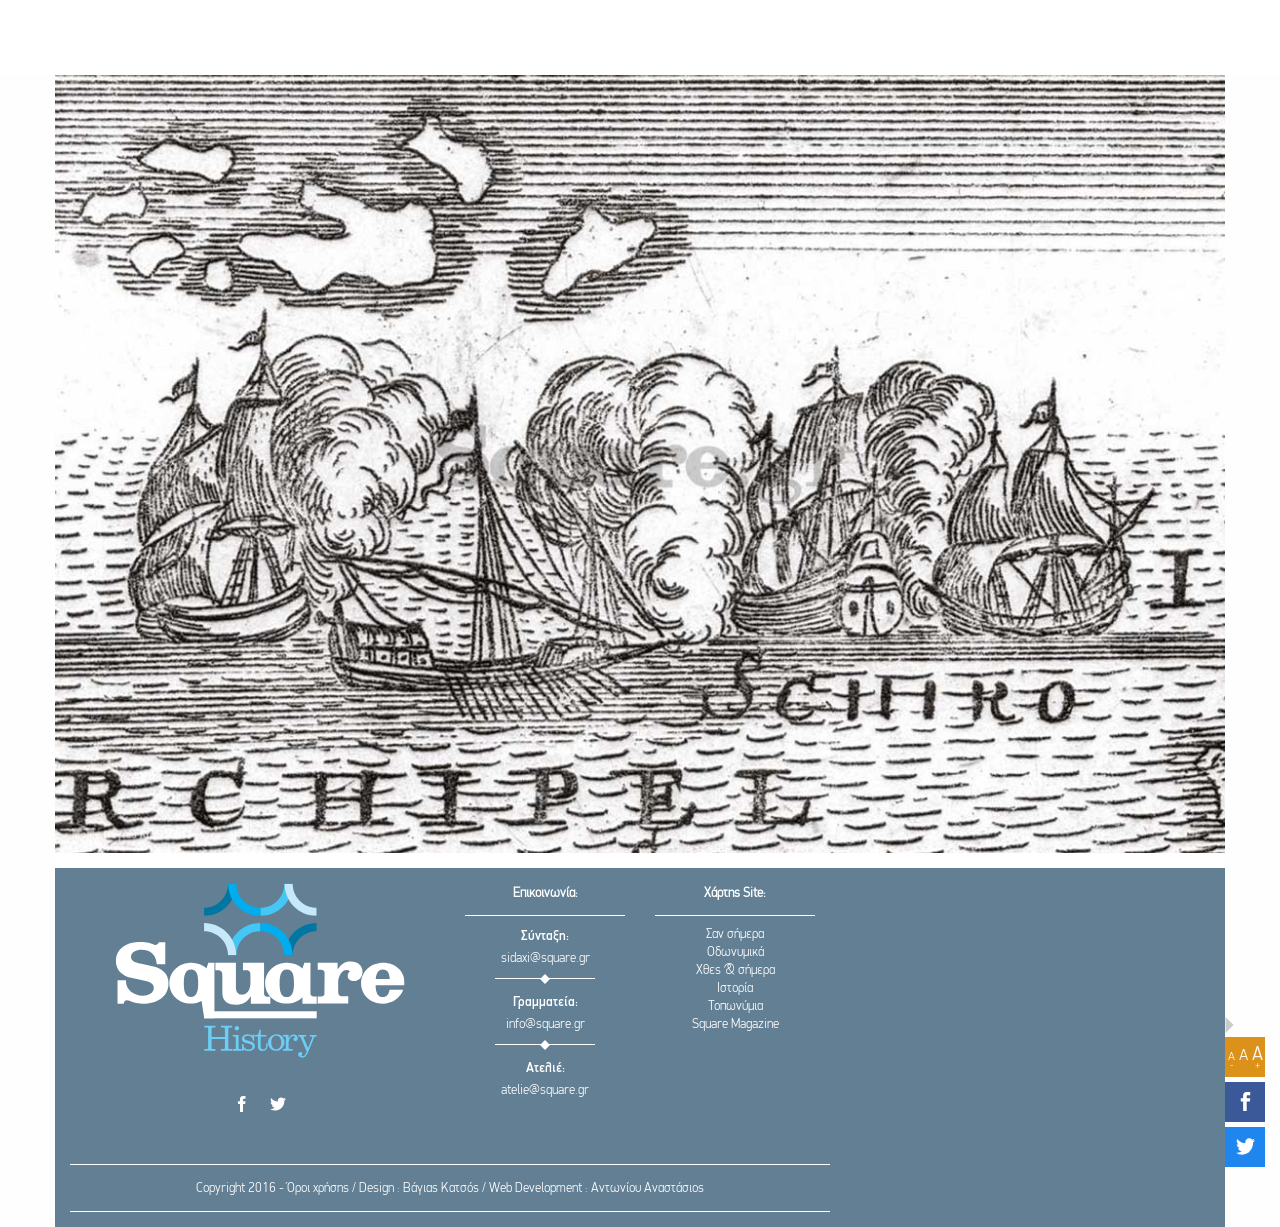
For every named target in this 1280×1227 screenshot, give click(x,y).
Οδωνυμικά (735, 952)
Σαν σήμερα (735, 934)
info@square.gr (545, 1024)
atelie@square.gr (545, 1090)
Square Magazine (735, 1024)
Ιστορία (735, 988)
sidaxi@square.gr (545, 958)
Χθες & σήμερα (735, 970)
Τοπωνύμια (735, 1006)
